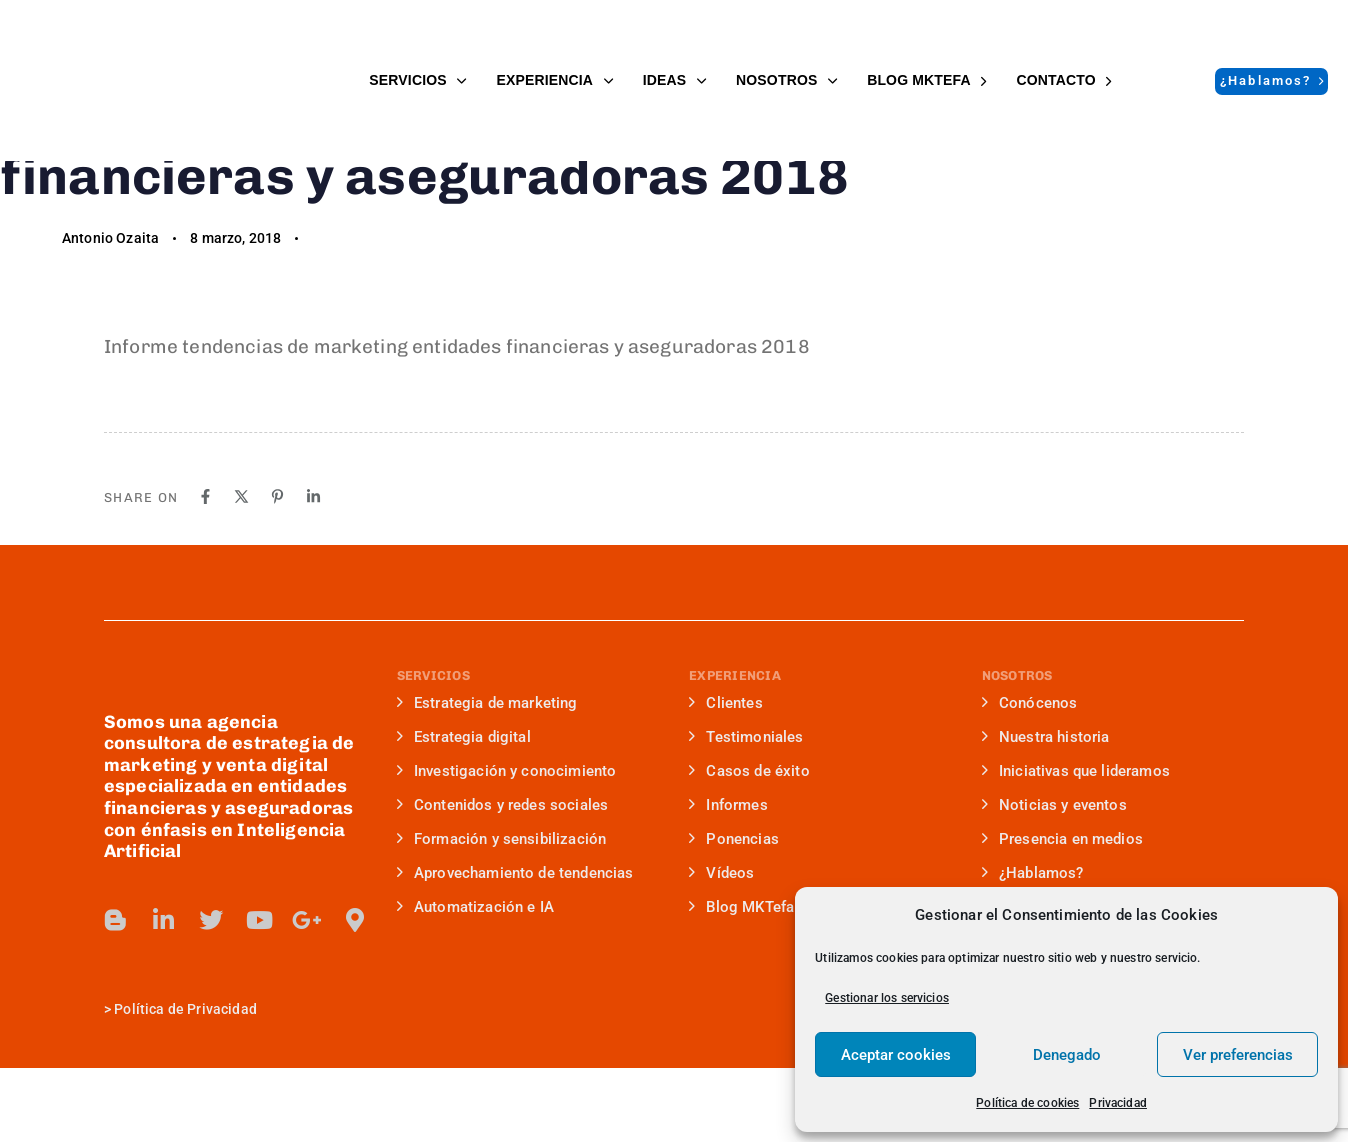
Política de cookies (1027, 1103)
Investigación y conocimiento (507, 845)
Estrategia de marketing (487, 777)
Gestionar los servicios (887, 998)
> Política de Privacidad (180, 1083)
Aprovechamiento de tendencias (515, 947)
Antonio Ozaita (110, 312)
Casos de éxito (749, 845)
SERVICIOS (417, 80)
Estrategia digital (464, 811)
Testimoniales (746, 811)
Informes (728, 879)
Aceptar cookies (896, 1055)
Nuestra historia (1046, 811)
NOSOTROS (786, 80)
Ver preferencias (1238, 1055)
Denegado (1067, 1055)
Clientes (726, 777)
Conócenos (1030, 777)
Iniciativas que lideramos (1076, 845)
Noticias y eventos (1054, 879)
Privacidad (1118, 1103)
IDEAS (674, 80)
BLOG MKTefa (926, 80)
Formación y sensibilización (502, 913)
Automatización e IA (475, 981)
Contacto (1063, 80)
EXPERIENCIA (554, 80)
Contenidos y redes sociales (503, 879)
